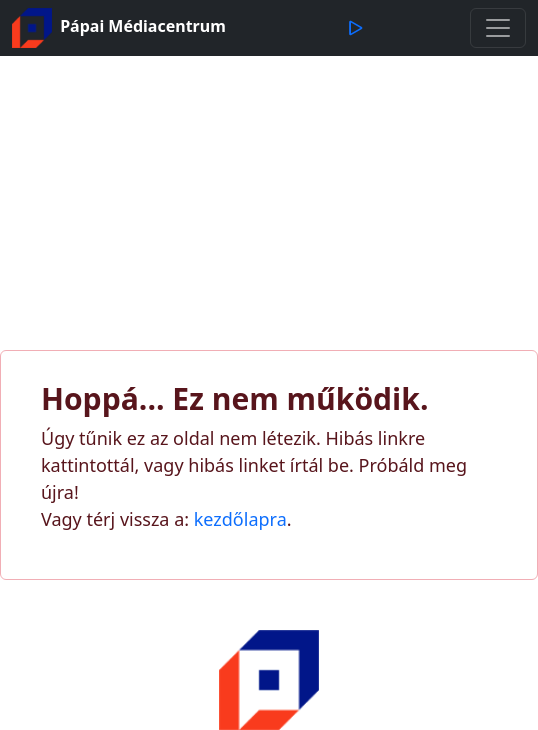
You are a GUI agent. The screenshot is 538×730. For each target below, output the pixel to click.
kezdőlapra (240, 519)
